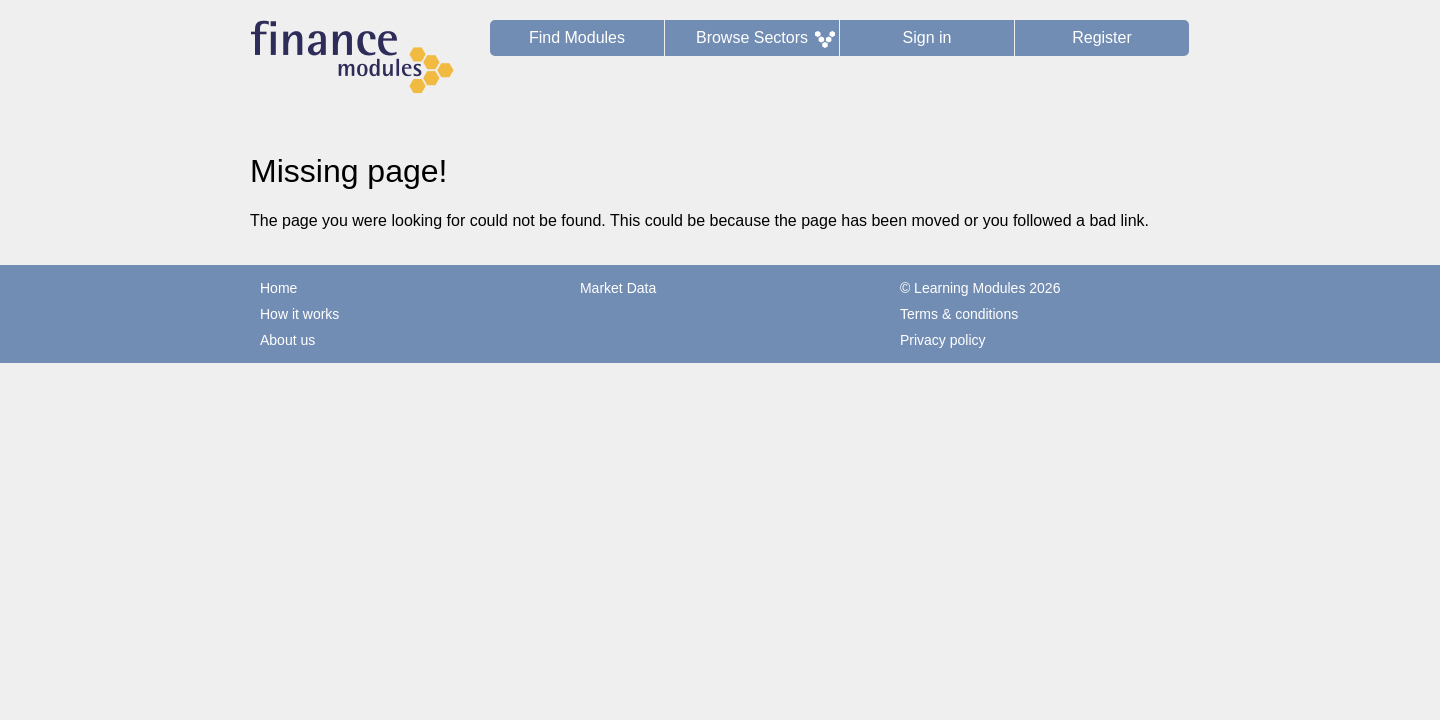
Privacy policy (943, 340)
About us (287, 340)
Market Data (618, 288)
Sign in (927, 37)
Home (278, 288)
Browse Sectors (752, 37)
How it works (299, 314)
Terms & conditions (959, 314)
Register (1102, 37)
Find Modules (577, 37)
